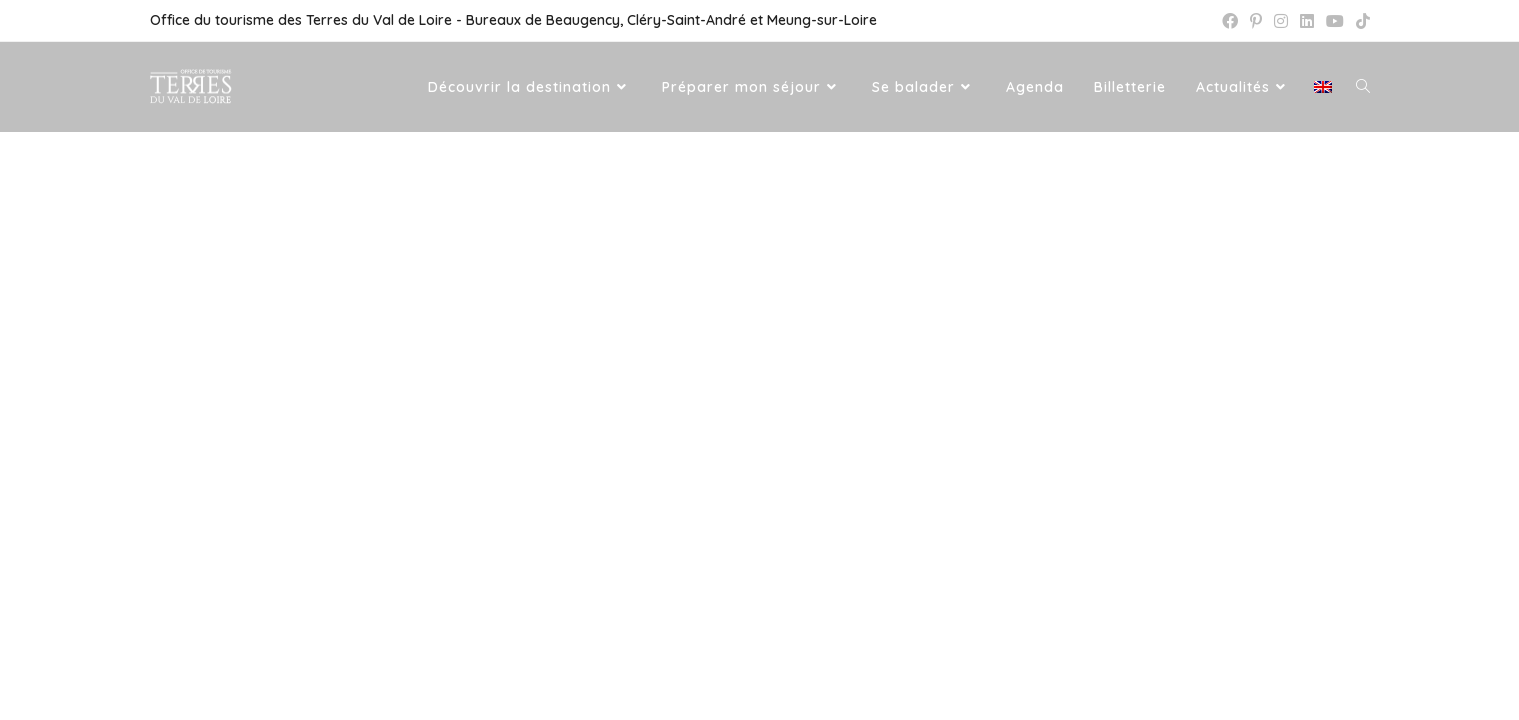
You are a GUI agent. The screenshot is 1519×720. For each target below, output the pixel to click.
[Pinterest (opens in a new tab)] (1256, 21)
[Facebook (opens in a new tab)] (1230, 21)
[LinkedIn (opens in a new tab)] (1307, 21)
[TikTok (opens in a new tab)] (1360, 21)
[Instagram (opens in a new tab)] (1281, 21)
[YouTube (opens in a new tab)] (1335, 21)
